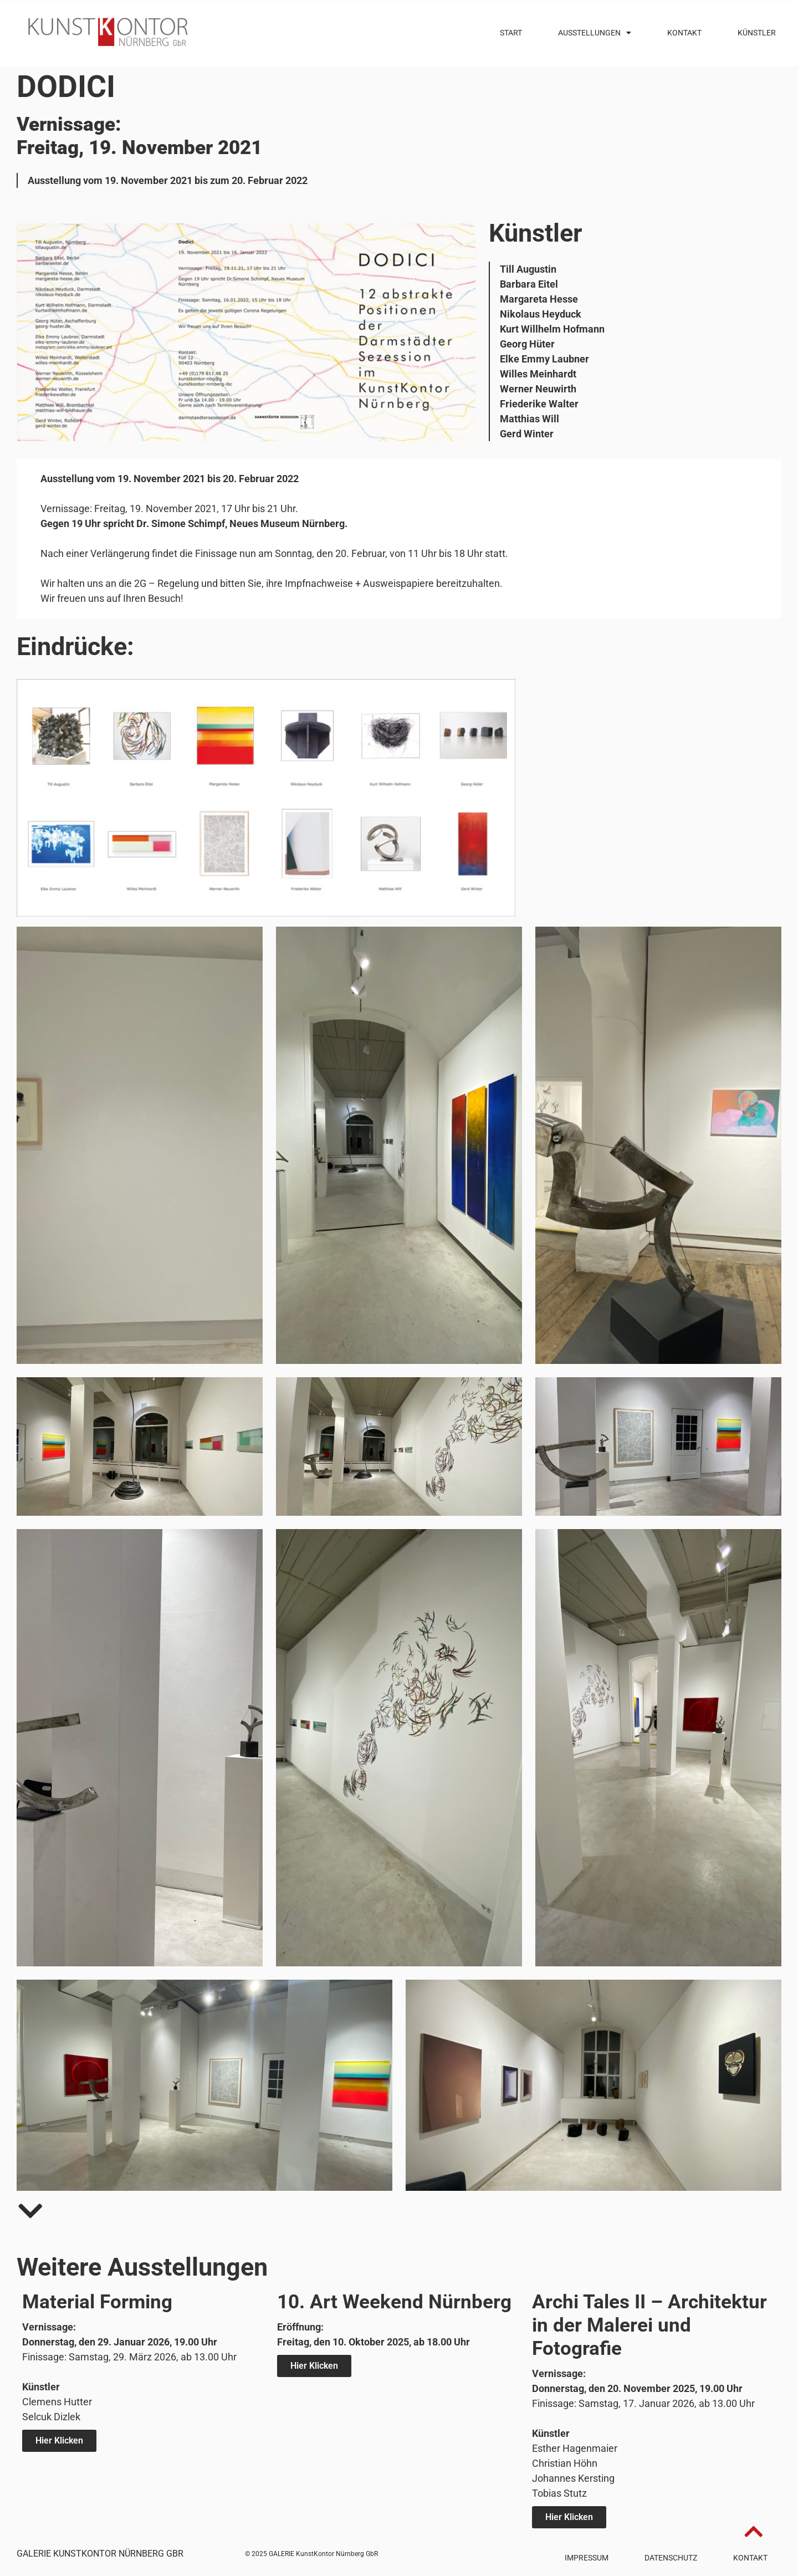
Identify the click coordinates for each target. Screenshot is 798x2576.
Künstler (757, 32)
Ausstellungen (594, 32)
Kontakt (684, 32)
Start (511, 32)
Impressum (586, 2557)
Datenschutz (670, 2557)
